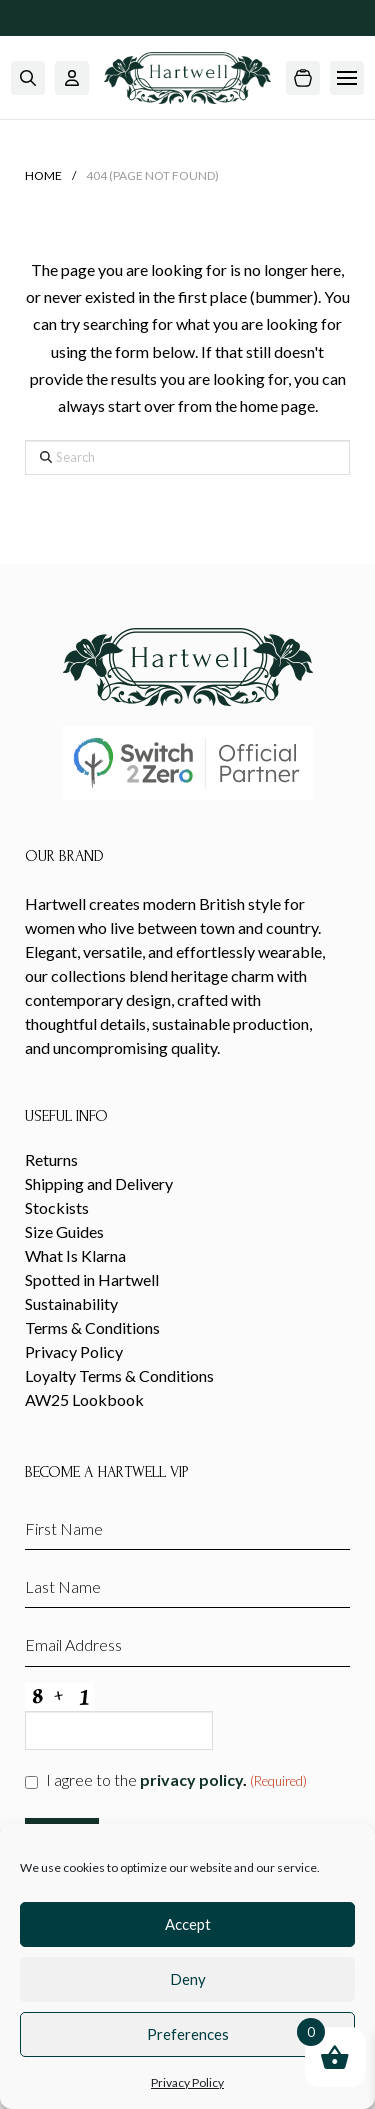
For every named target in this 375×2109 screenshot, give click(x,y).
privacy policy (191, 1779)
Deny (188, 1979)
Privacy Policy (187, 2082)
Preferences (188, 2034)
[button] (28, 78)
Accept (188, 1924)
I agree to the (176, 1781)
